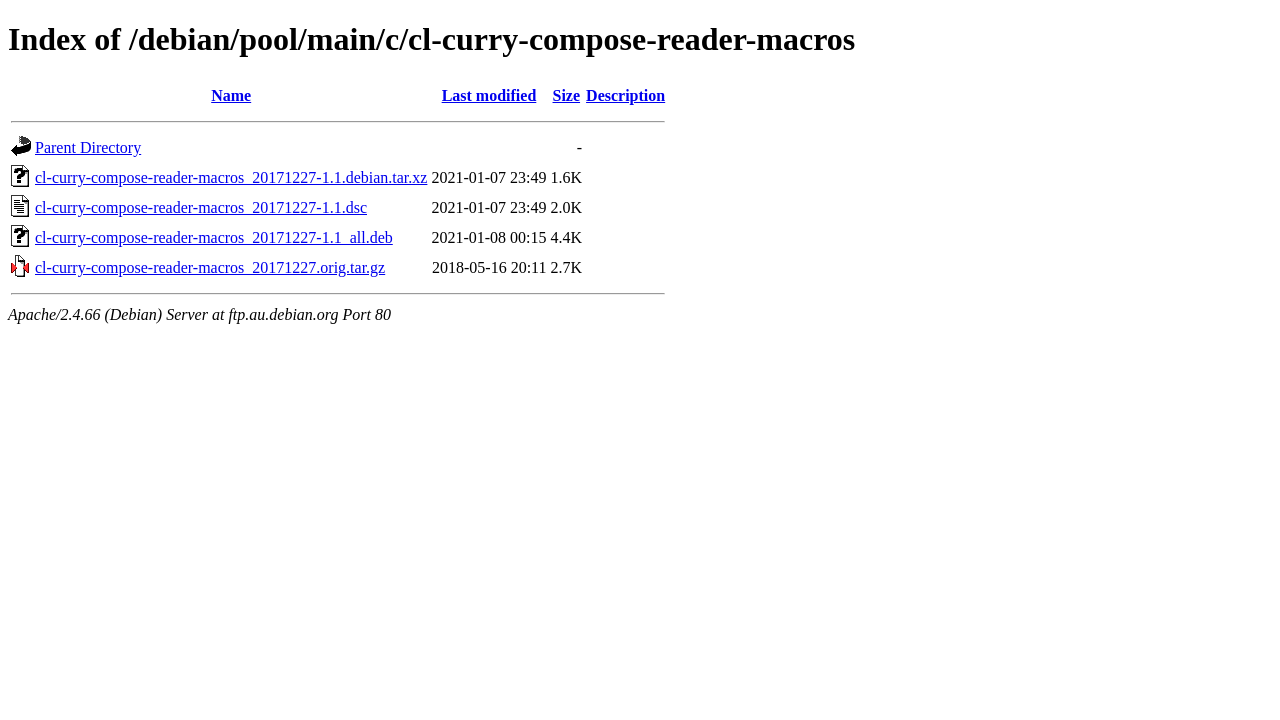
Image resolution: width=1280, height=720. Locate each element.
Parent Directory (88, 147)
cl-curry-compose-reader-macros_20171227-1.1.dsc (201, 207)
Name (231, 95)
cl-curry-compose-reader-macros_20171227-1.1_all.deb (214, 237)
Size (567, 95)
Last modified (489, 95)
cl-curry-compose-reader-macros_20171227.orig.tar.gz (210, 267)
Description (625, 95)
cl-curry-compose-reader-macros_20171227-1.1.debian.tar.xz (231, 177)
